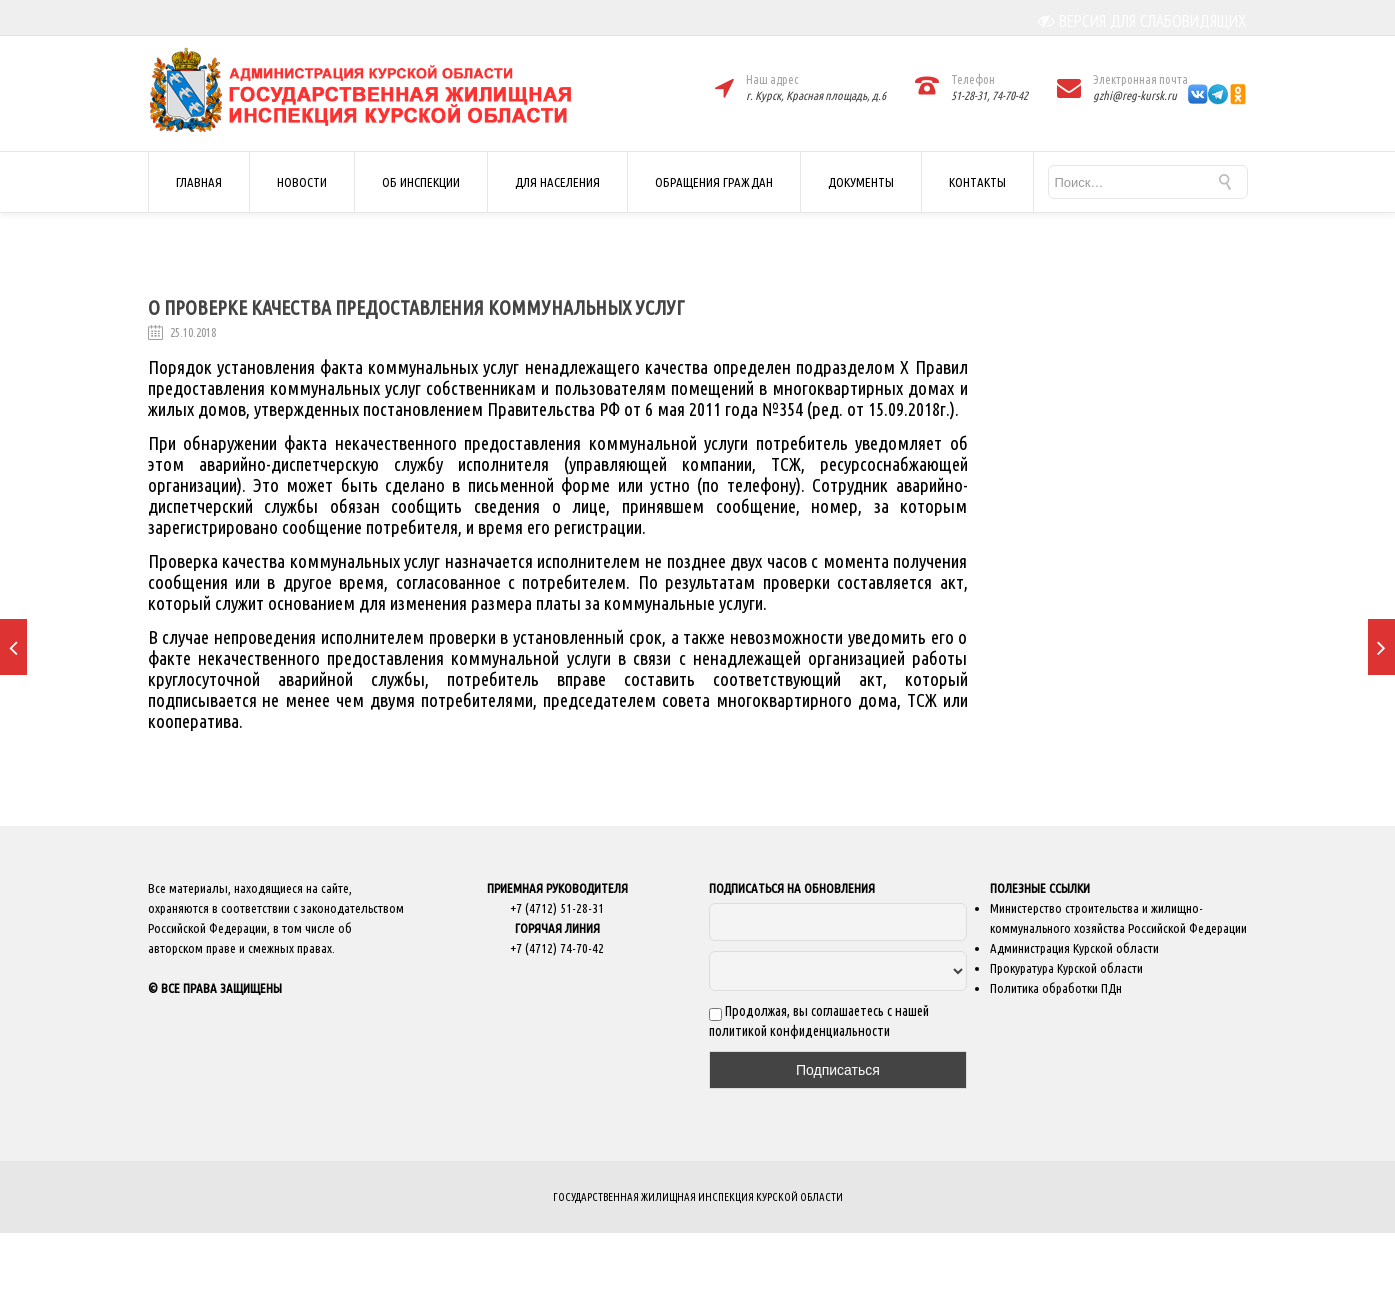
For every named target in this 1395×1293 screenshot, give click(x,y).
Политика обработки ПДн (1056, 988)
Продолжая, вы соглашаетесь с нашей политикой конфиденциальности (819, 1021)
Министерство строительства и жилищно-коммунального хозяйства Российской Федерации (1118, 918)
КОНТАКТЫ (977, 182)
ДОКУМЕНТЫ (861, 182)
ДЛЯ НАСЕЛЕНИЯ (557, 182)
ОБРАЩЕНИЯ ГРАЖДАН (714, 182)
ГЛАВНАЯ (199, 182)
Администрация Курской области (1074, 948)
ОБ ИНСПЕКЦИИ (421, 182)
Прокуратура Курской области (1066, 968)
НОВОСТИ (302, 182)
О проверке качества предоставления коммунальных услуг (416, 307)
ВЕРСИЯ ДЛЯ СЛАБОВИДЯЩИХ (1142, 21)
